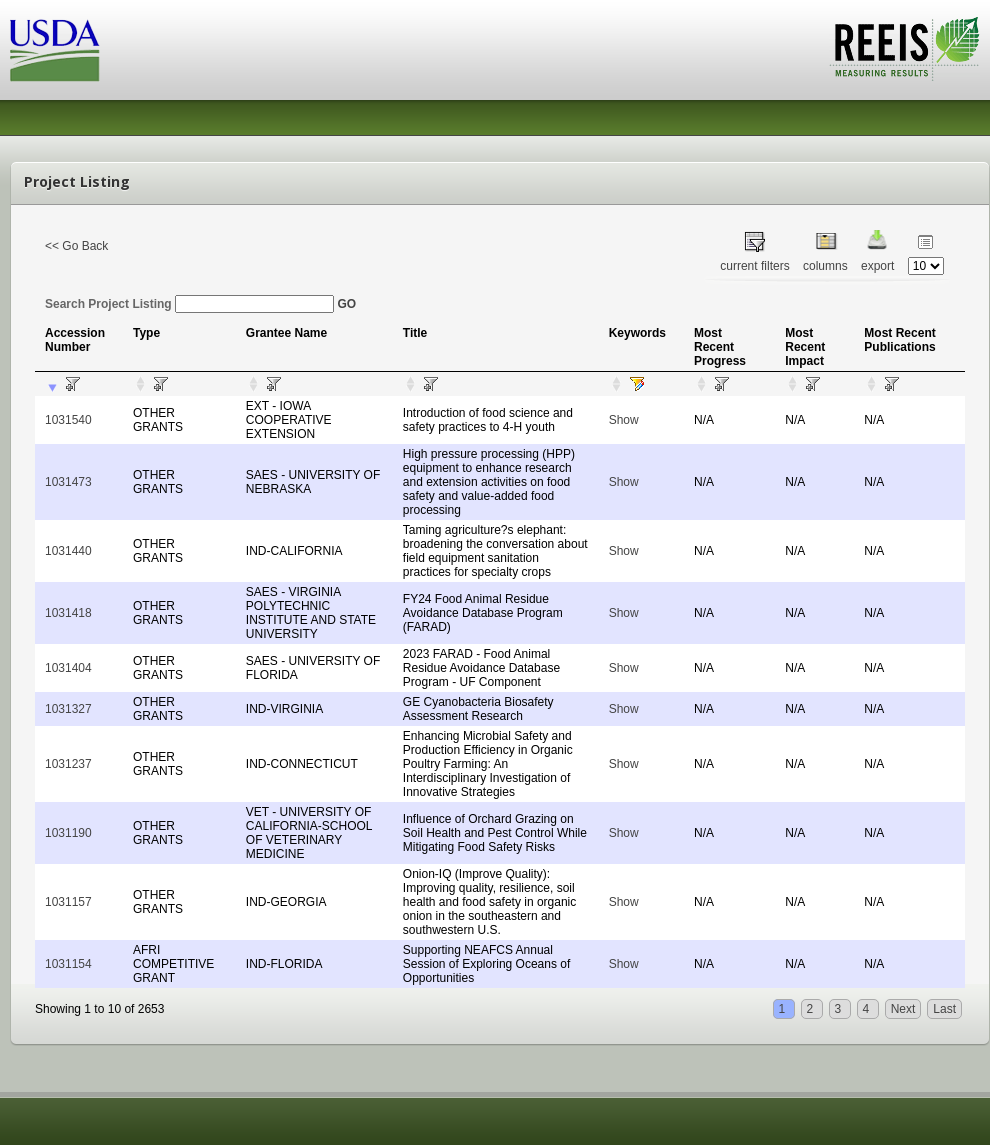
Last (944, 1009)
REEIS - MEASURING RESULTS (904, 49)
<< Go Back (76, 246)
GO (346, 304)
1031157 (68, 902)
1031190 (68, 833)
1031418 (68, 613)
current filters (754, 266)
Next (903, 1009)
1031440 (68, 551)
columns (825, 266)
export (877, 266)
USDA (55, 50)
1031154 (68, 964)
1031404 (68, 668)
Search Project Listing (189, 304)
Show (624, 420)
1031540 (68, 420)
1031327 (68, 709)
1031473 (68, 482)
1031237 (68, 764)
